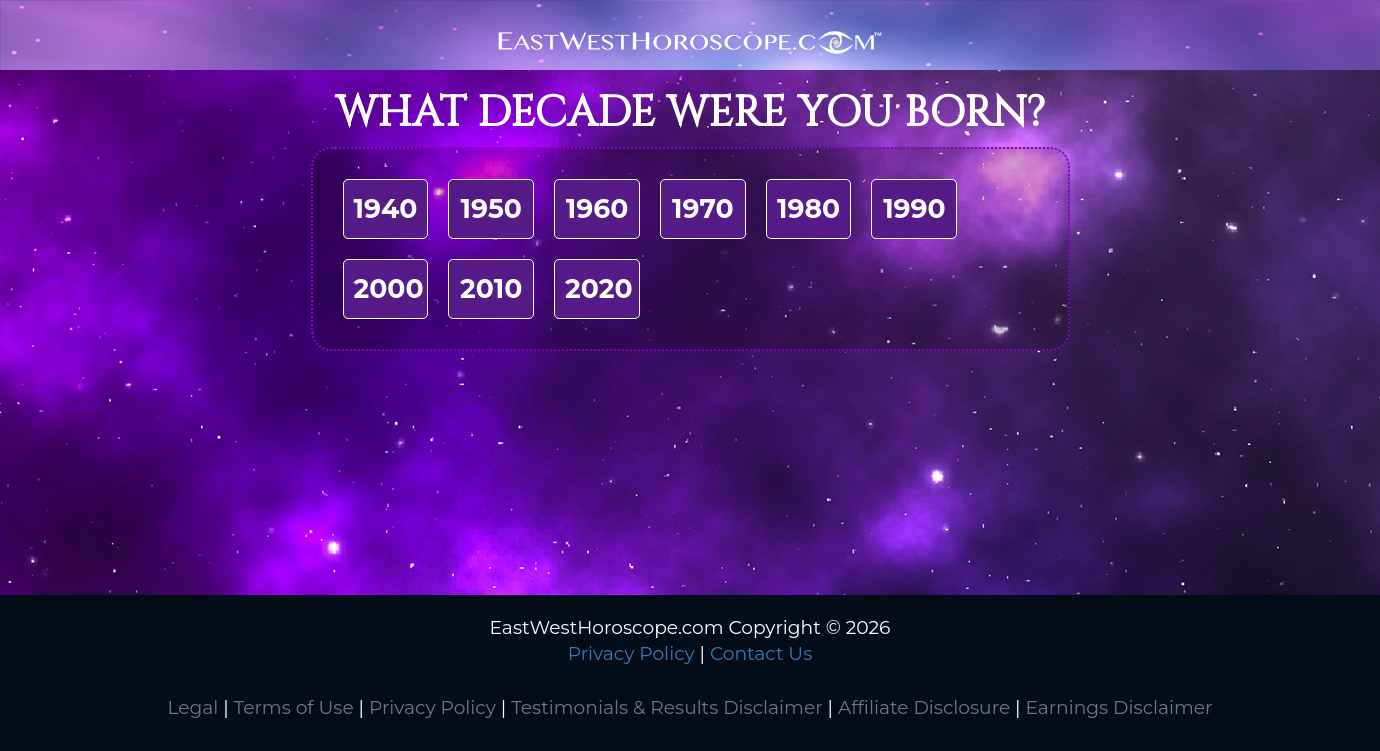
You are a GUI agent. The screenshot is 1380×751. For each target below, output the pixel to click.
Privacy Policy (631, 653)
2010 (491, 288)
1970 (702, 208)
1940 (386, 208)
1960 (597, 208)
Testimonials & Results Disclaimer (666, 707)
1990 (914, 208)
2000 (389, 288)
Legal (192, 707)
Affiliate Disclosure (924, 707)
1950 (491, 208)
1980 (808, 208)
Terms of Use (294, 707)
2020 (599, 288)
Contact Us (761, 653)
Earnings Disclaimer (1118, 707)
